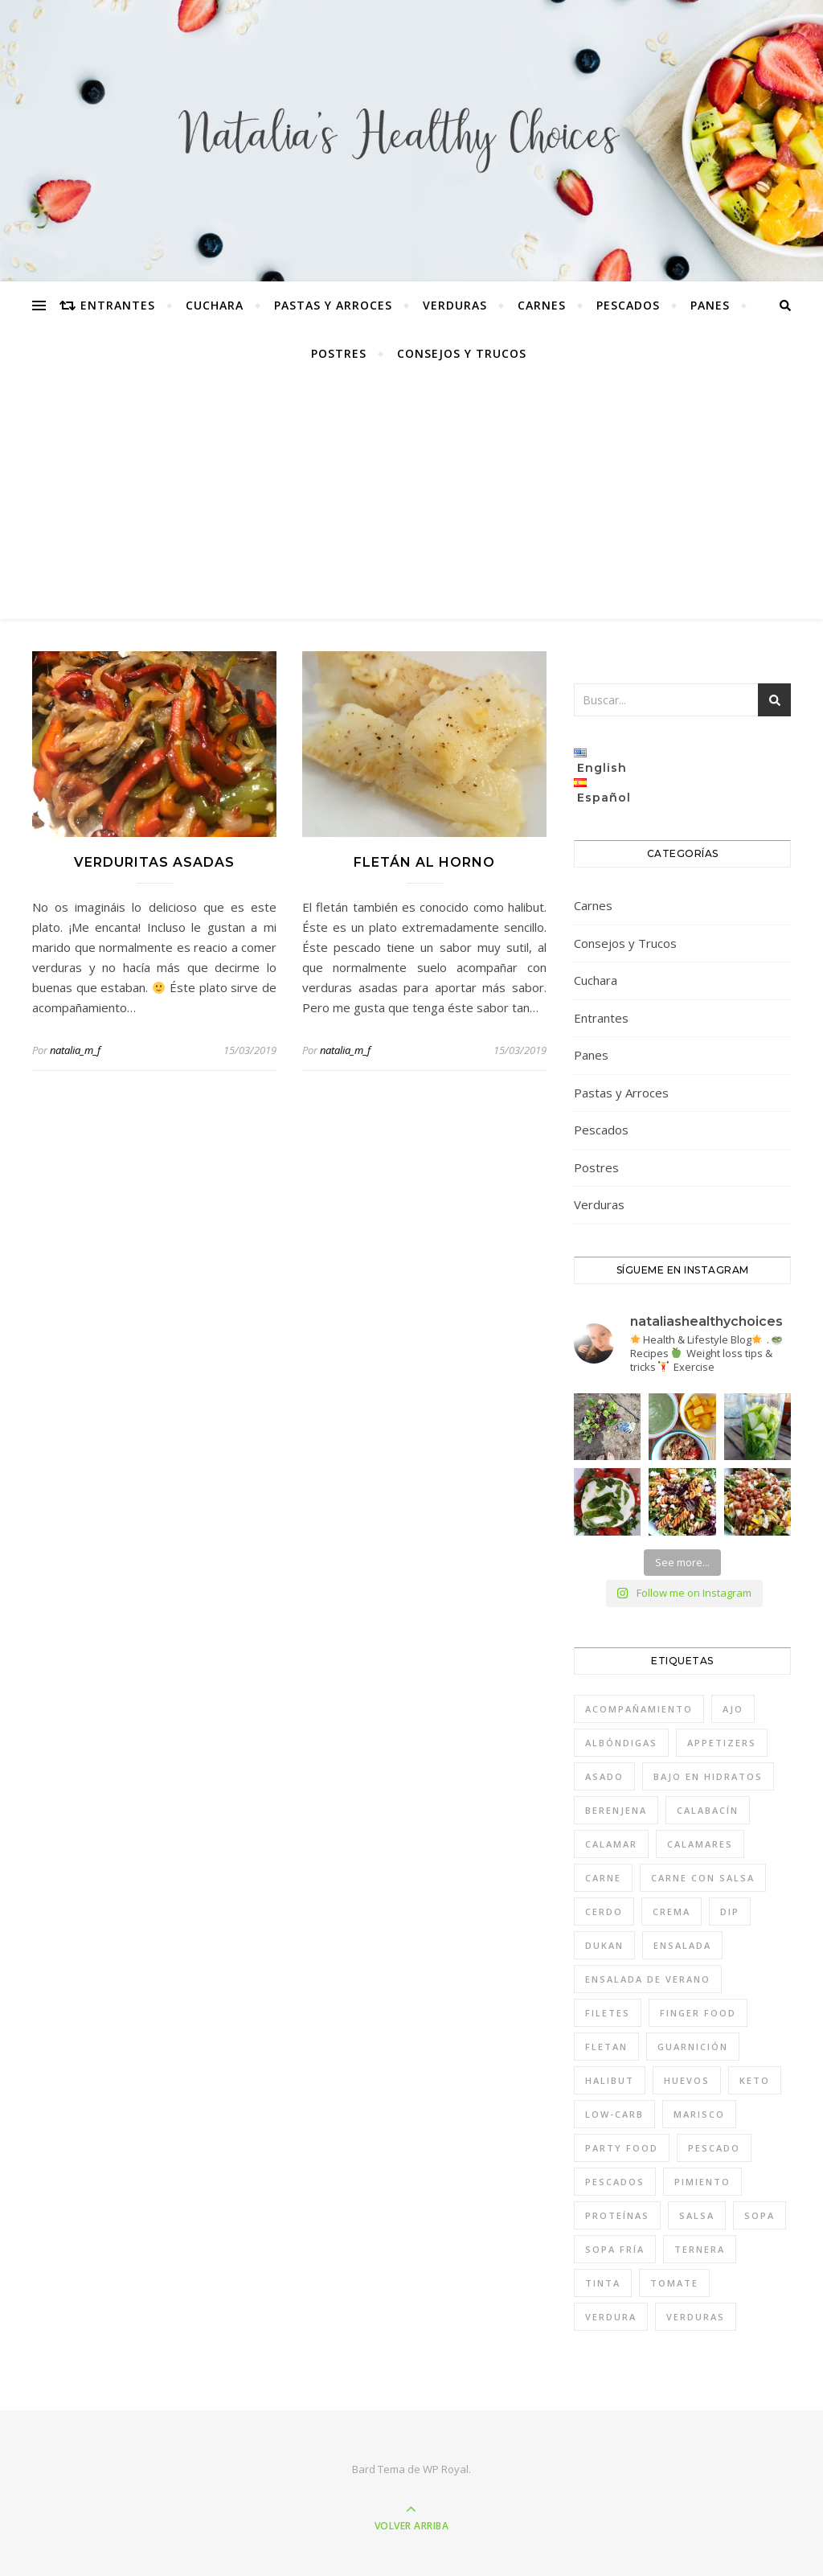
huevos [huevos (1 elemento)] (687, 2080)
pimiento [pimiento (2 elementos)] (702, 2182)
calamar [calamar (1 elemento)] (611, 1844)
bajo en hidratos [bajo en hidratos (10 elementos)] (708, 1776)
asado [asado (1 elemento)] (604, 1776)
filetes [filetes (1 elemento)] (607, 2013)
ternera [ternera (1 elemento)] (699, 2249)
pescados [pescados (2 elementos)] (615, 2182)
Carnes (542, 305)
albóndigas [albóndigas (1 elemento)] (621, 1743)
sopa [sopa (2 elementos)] (759, 2215)
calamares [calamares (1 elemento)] (700, 1844)
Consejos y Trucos (461, 353)
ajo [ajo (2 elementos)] (733, 1709)
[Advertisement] (411, 498)
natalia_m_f (75, 1050)
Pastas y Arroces (333, 305)
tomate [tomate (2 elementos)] (674, 2283)
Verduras (455, 305)
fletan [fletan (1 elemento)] (606, 2047)
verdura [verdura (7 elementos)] (611, 2317)
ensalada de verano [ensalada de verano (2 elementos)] (647, 1979)
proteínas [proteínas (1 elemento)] (617, 2215)
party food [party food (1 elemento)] (621, 2148)
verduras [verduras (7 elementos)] (695, 2317)
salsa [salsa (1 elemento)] (696, 2215)
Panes (710, 305)
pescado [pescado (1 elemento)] (714, 2148)
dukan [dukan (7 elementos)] (604, 1945)
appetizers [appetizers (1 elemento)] (721, 1743)
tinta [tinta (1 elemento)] (602, 2283)
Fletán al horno (424, 862)
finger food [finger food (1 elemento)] (698, 2013)
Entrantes (117, 305)
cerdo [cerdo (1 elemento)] (604, 1911)
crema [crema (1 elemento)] (671, 1911)
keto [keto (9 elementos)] (754, 2080)
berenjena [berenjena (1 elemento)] (616, 1810)
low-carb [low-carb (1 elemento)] (614, 2114)
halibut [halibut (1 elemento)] (609, 2080)
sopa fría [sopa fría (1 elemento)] (615, 2249)
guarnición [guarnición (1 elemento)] (692, 2047)
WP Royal (446, 2469)
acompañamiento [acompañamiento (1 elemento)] (639, 1709)
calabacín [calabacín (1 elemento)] (708, 1810)
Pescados (628, 305)
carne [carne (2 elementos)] (603, 1878)
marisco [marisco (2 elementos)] (699, 2114)
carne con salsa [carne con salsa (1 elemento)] (703, 1878)
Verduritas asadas (154, 862)
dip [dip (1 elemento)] (729, 1911)
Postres (338, 353)
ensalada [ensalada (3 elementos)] (682, 1945)
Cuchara (215, 305)
